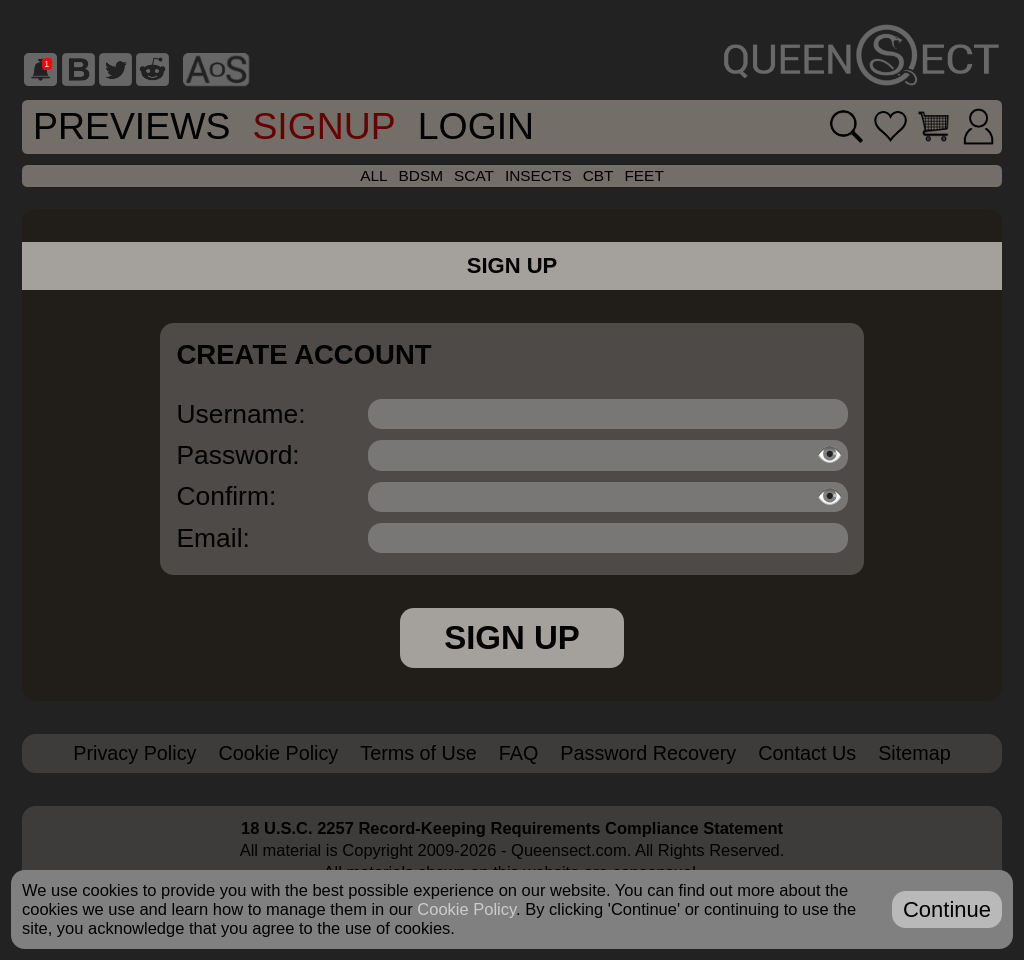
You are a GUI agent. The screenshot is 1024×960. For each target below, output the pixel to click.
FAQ (519, 753)
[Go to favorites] (882, 126)
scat (474, 175)
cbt (598, 175)
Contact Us (807, 753)
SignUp (323, 126)
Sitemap (914, 753)
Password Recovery (648, 753)
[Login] (977, 127)
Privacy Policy (134, 753)
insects (538, 175)
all (373, 175)
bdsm (421, 175)
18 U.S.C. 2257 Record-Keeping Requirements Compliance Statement (512, 828)
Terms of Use (418, 753)
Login (476, 126)
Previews (131, 126)
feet (643, 175)
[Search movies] (834, 126)
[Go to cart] (928, 126)
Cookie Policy (278, 753)
